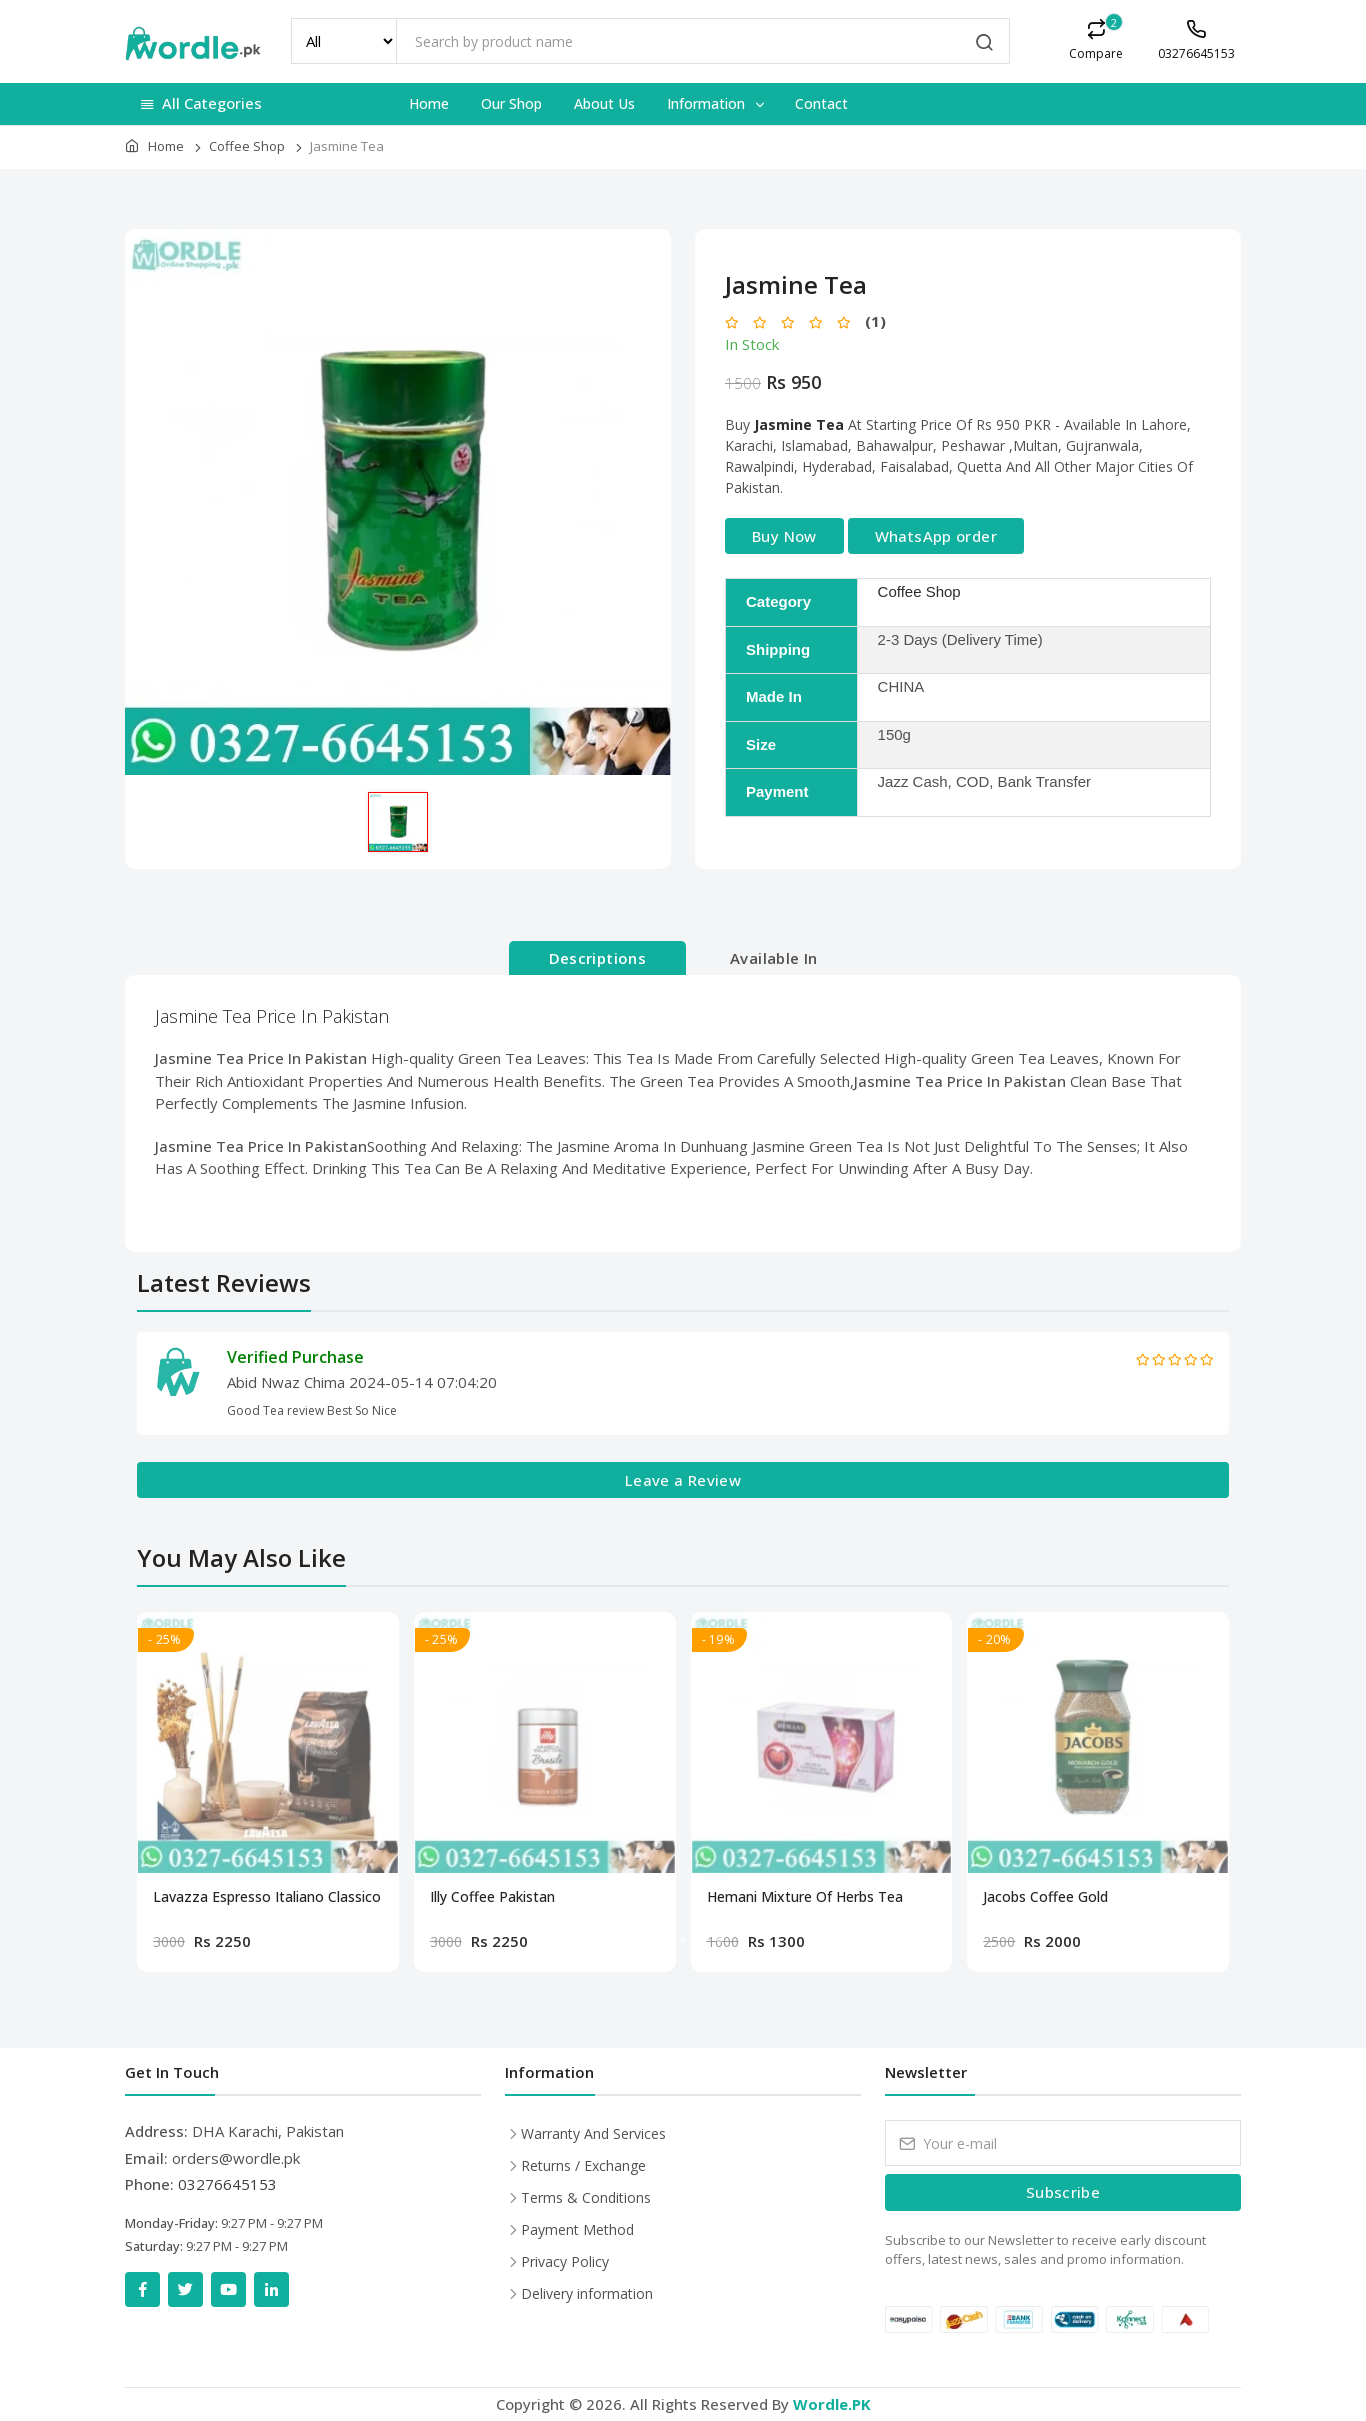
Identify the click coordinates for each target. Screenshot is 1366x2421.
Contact (821, 103)
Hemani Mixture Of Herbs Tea (805, 1897)
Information (717, 103)
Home (429, 103)
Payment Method (577, 2229)
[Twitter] (185, 2289)
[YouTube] (228, 2289)
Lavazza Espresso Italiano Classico (267, 1897)
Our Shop (511, 103)
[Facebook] (142, 2289)
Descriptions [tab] (598, 958)
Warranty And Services (593, 2133)
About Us (604, 103)
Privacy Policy (565, 2261)
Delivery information (587, 2293)
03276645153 (227, 2184)
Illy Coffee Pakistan (492, 1897)
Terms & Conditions (586, 2197)
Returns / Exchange (583, 2165)
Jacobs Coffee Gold (1045, 1897)
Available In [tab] (774, 958)
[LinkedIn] (271, 2289)
